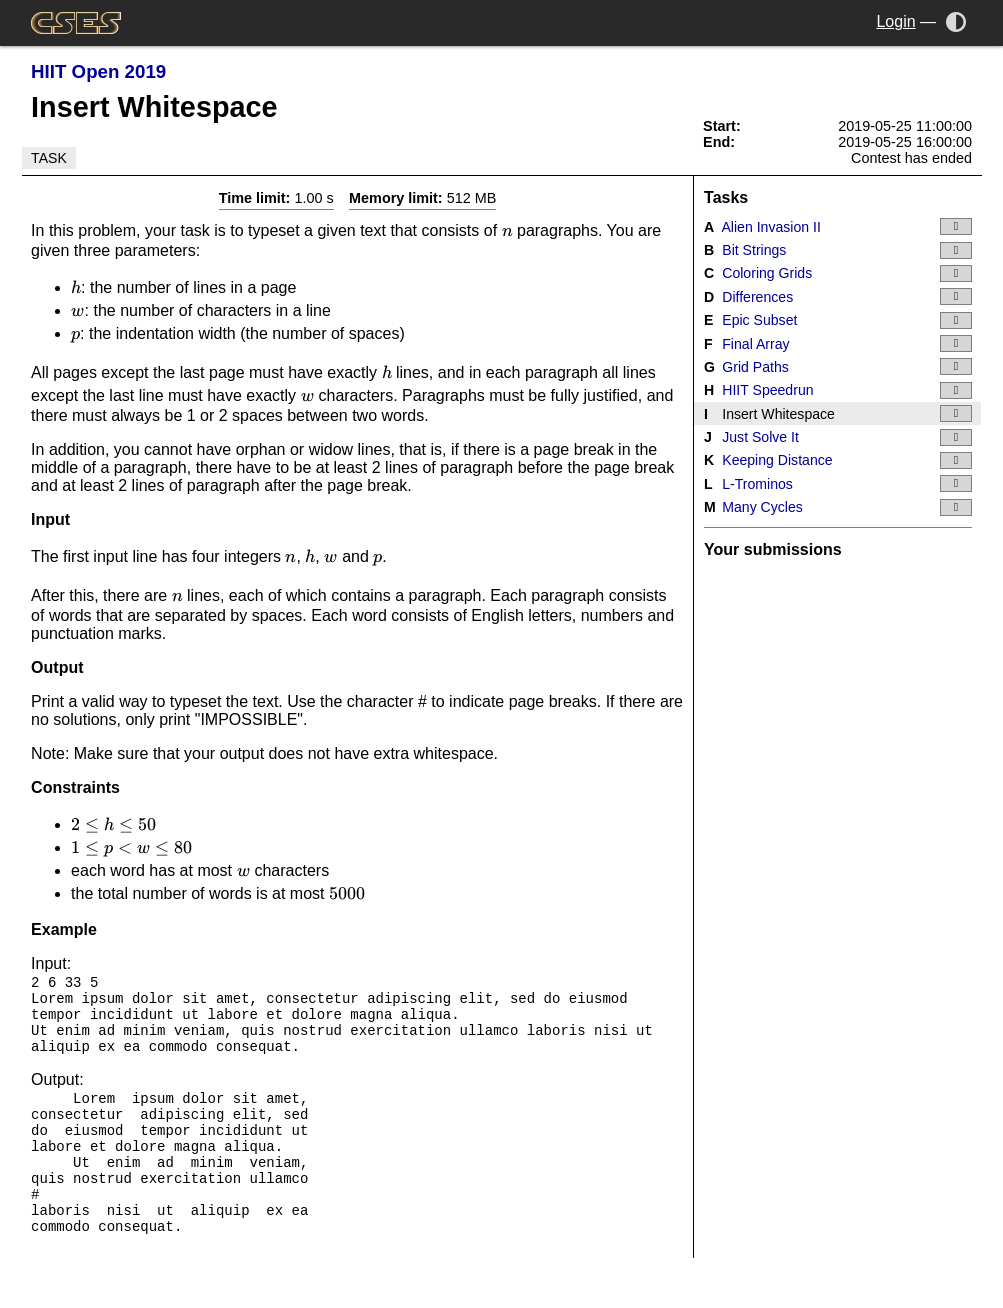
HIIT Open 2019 (98, 71)
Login (895, 21)
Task (49, 158)
